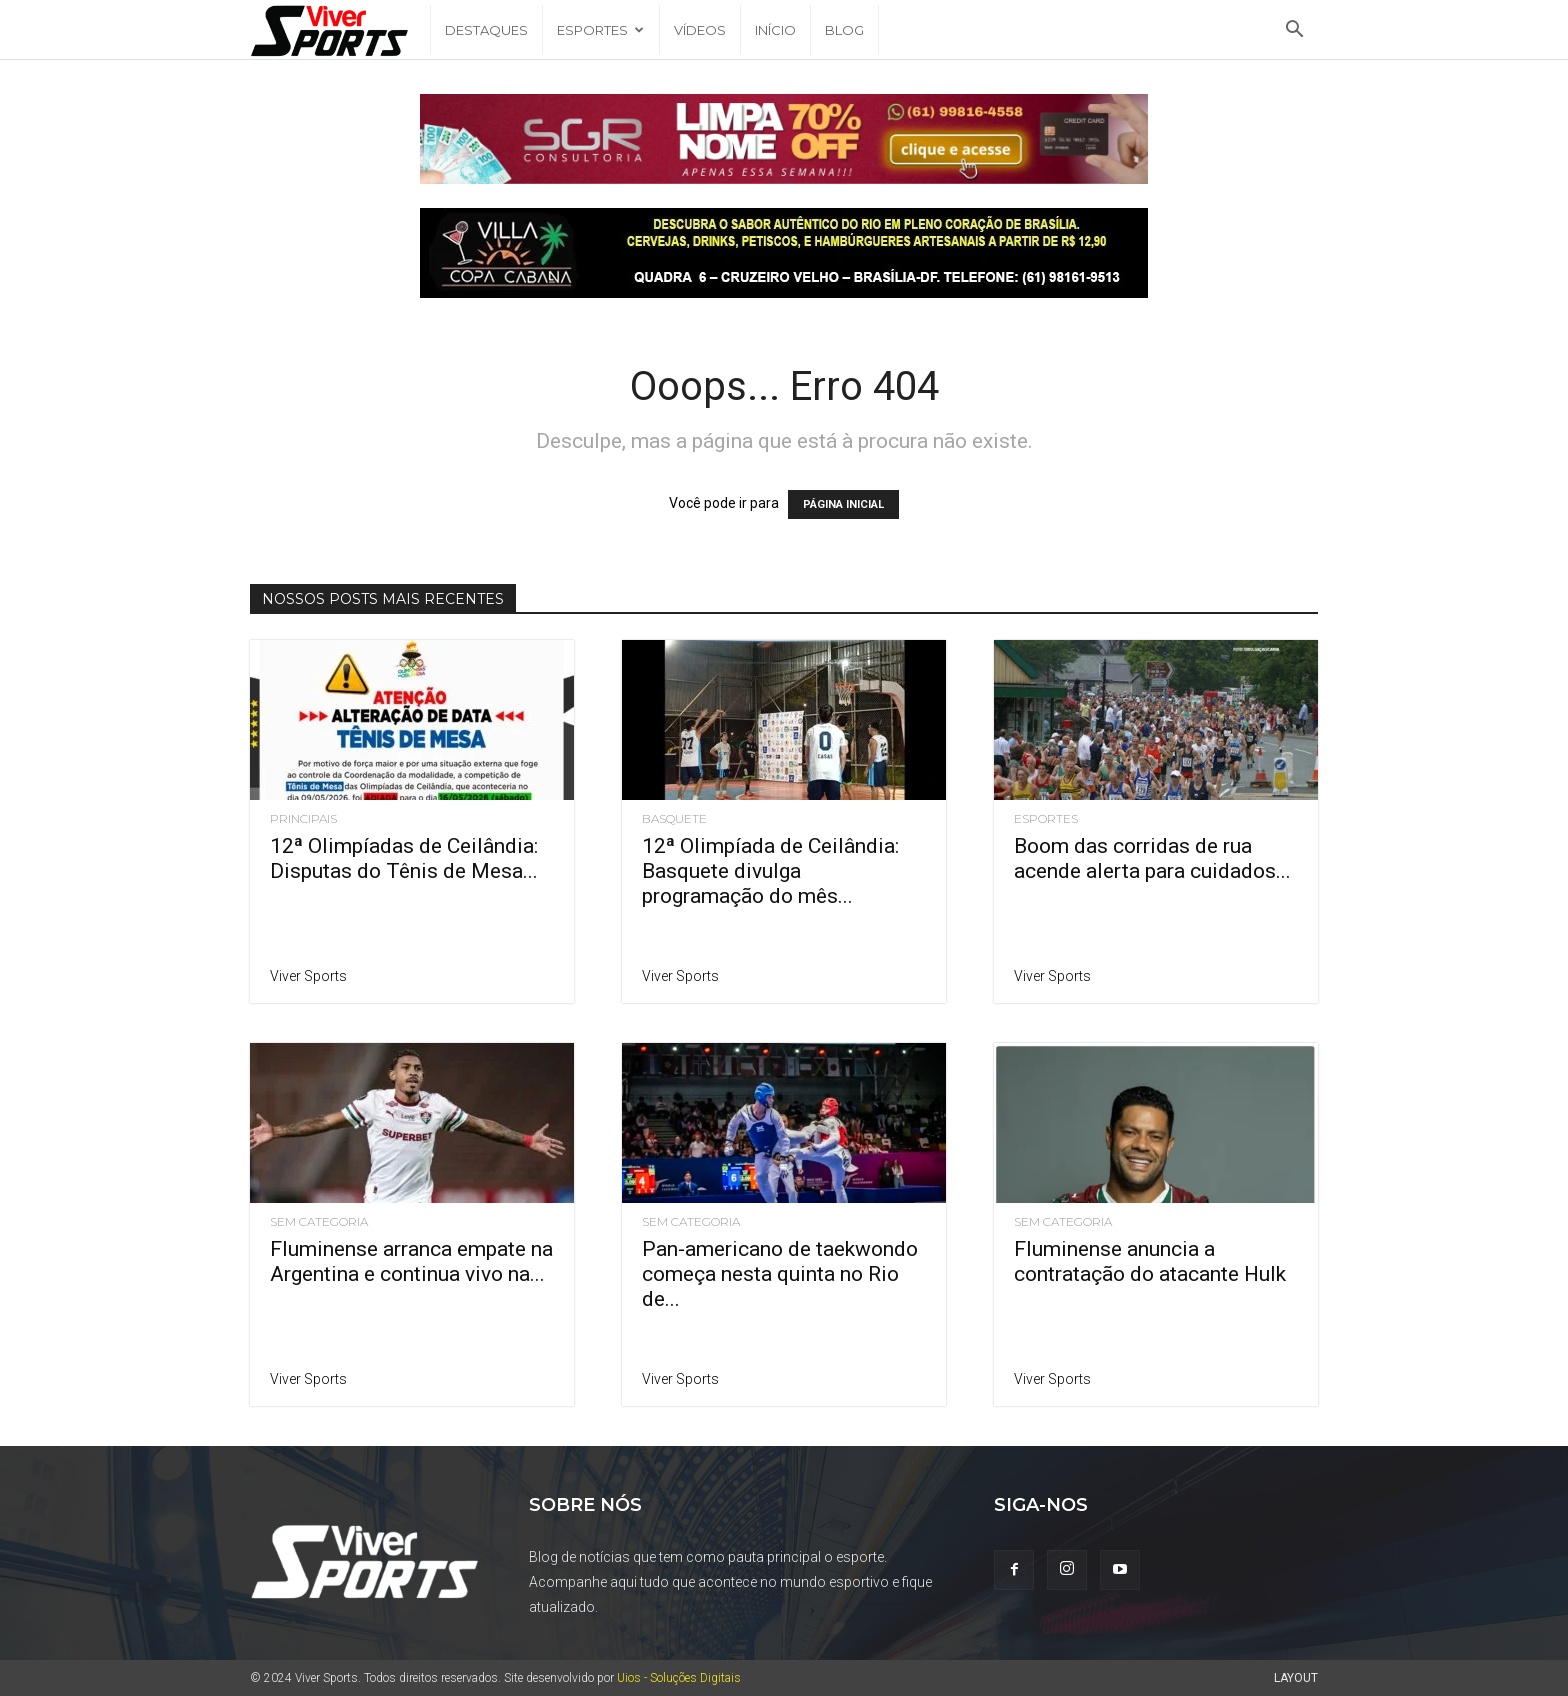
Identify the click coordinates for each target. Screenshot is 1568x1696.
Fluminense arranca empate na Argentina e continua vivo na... (411, 1261)
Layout (1296, 1678)
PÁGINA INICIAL (843, 504)
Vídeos (700, 30)
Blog (844, 30)
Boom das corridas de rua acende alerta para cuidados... (1152, 858)
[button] (1294, 31)
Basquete (674, 819)
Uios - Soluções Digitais (679, 1678)
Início (775, 30)
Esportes (600, 30)
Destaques (486, 30)
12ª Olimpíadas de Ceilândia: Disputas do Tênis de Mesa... (404, 858)
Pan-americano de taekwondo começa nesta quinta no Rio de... (780, 1274)
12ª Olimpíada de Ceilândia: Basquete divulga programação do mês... (770, 871)
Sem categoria (319, 1222)
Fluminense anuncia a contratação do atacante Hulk (1150, 1261)
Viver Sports (308, 976)
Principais (303, 819)
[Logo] (340, 30)
